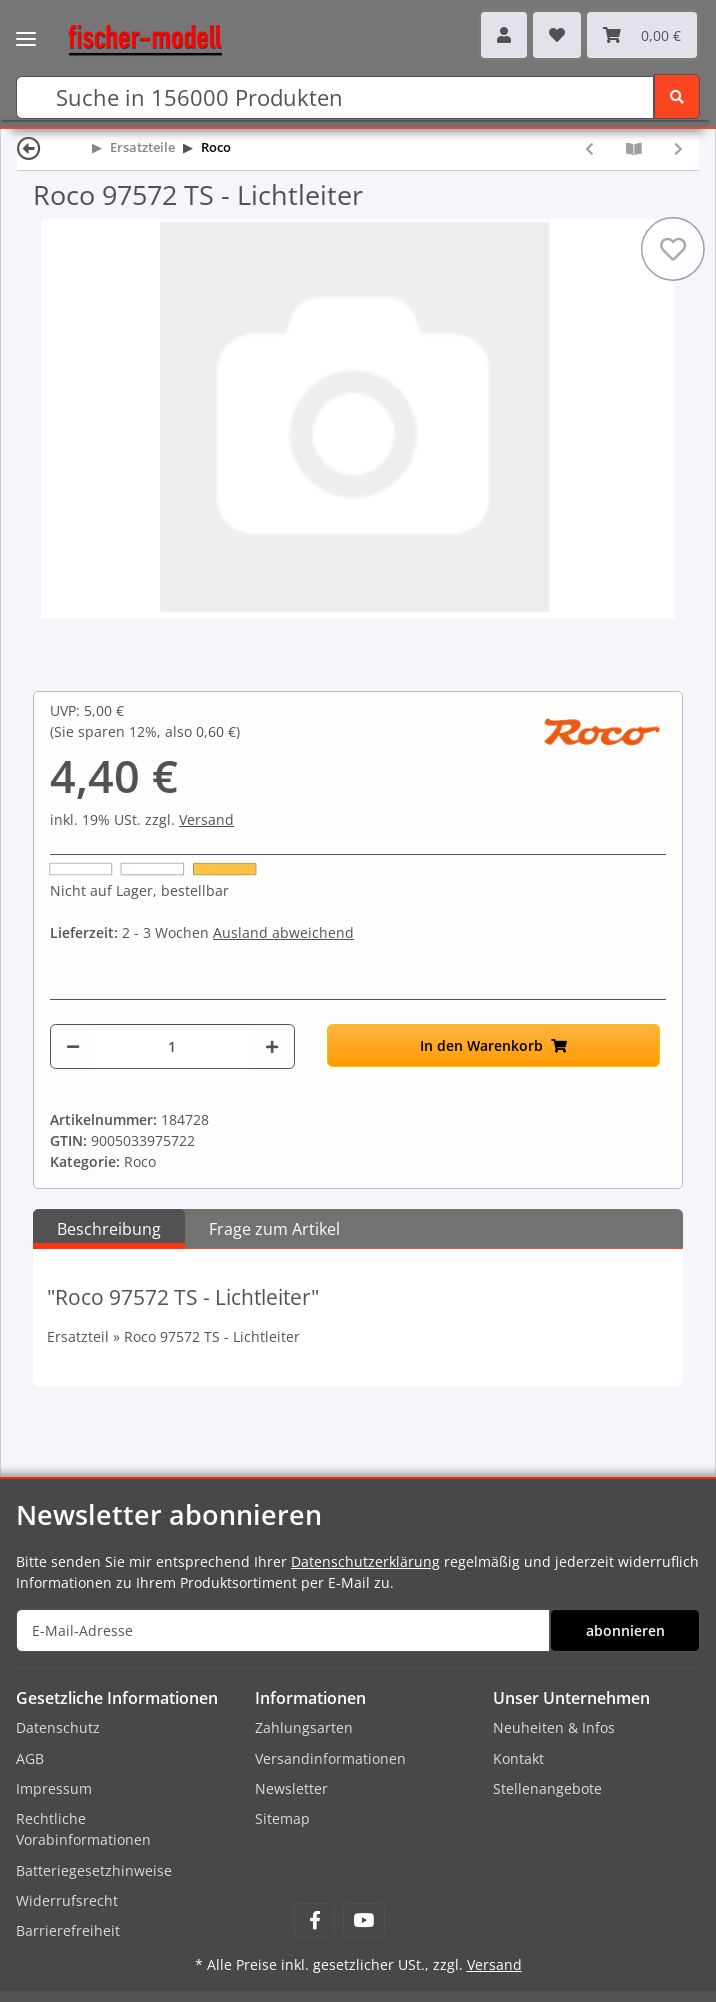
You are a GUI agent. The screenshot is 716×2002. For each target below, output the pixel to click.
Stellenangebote (547, 1788)
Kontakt (518, 1758)
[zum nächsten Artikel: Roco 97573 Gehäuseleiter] (678, 148)
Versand (206, 819)
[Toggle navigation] (26, 25)
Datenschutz (58, 1727)
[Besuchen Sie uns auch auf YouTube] (363, 1920)
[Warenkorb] (642, 35)
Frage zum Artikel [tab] (274, 1229)
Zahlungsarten (304, 1727)
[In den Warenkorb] (493, 1045)
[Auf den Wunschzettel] (673, 249)
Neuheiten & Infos (554, 1727)
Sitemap (282, 1818)
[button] (504, 35)
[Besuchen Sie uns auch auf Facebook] (314, 1920)
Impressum (54, 1788)
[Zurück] (29, 147)
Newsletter (291, 1788)
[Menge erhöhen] (272, 1046)
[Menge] (172, 1046)
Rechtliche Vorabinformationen (83, 1829)
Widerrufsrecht (67, 1900)
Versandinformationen (330, 1758)
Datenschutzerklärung (365, 1561)
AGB (30, 1758)
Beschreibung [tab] (109, 1229)
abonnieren (625, 1630)
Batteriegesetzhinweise (94, 1870)
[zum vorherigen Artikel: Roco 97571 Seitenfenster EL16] (589, 148)
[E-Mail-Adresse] (283, 1630)
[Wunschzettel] (557, 35)
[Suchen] (335, 97)
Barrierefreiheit (68, 1930)
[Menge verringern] (73, 1046)
